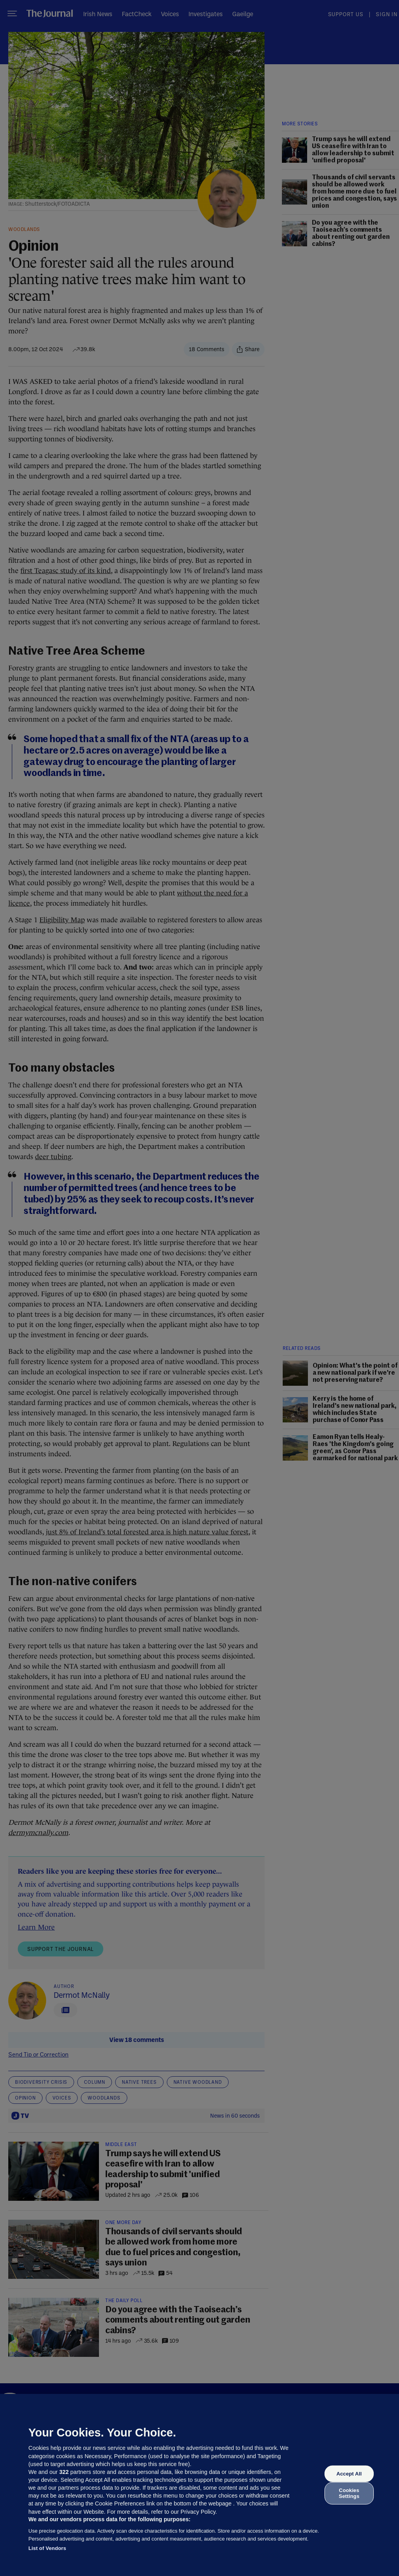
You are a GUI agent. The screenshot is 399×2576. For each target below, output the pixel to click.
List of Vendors (47, 2548)
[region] (199, 2485)
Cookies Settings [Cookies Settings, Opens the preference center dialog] (349, 2493)
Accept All (349, 2474)
